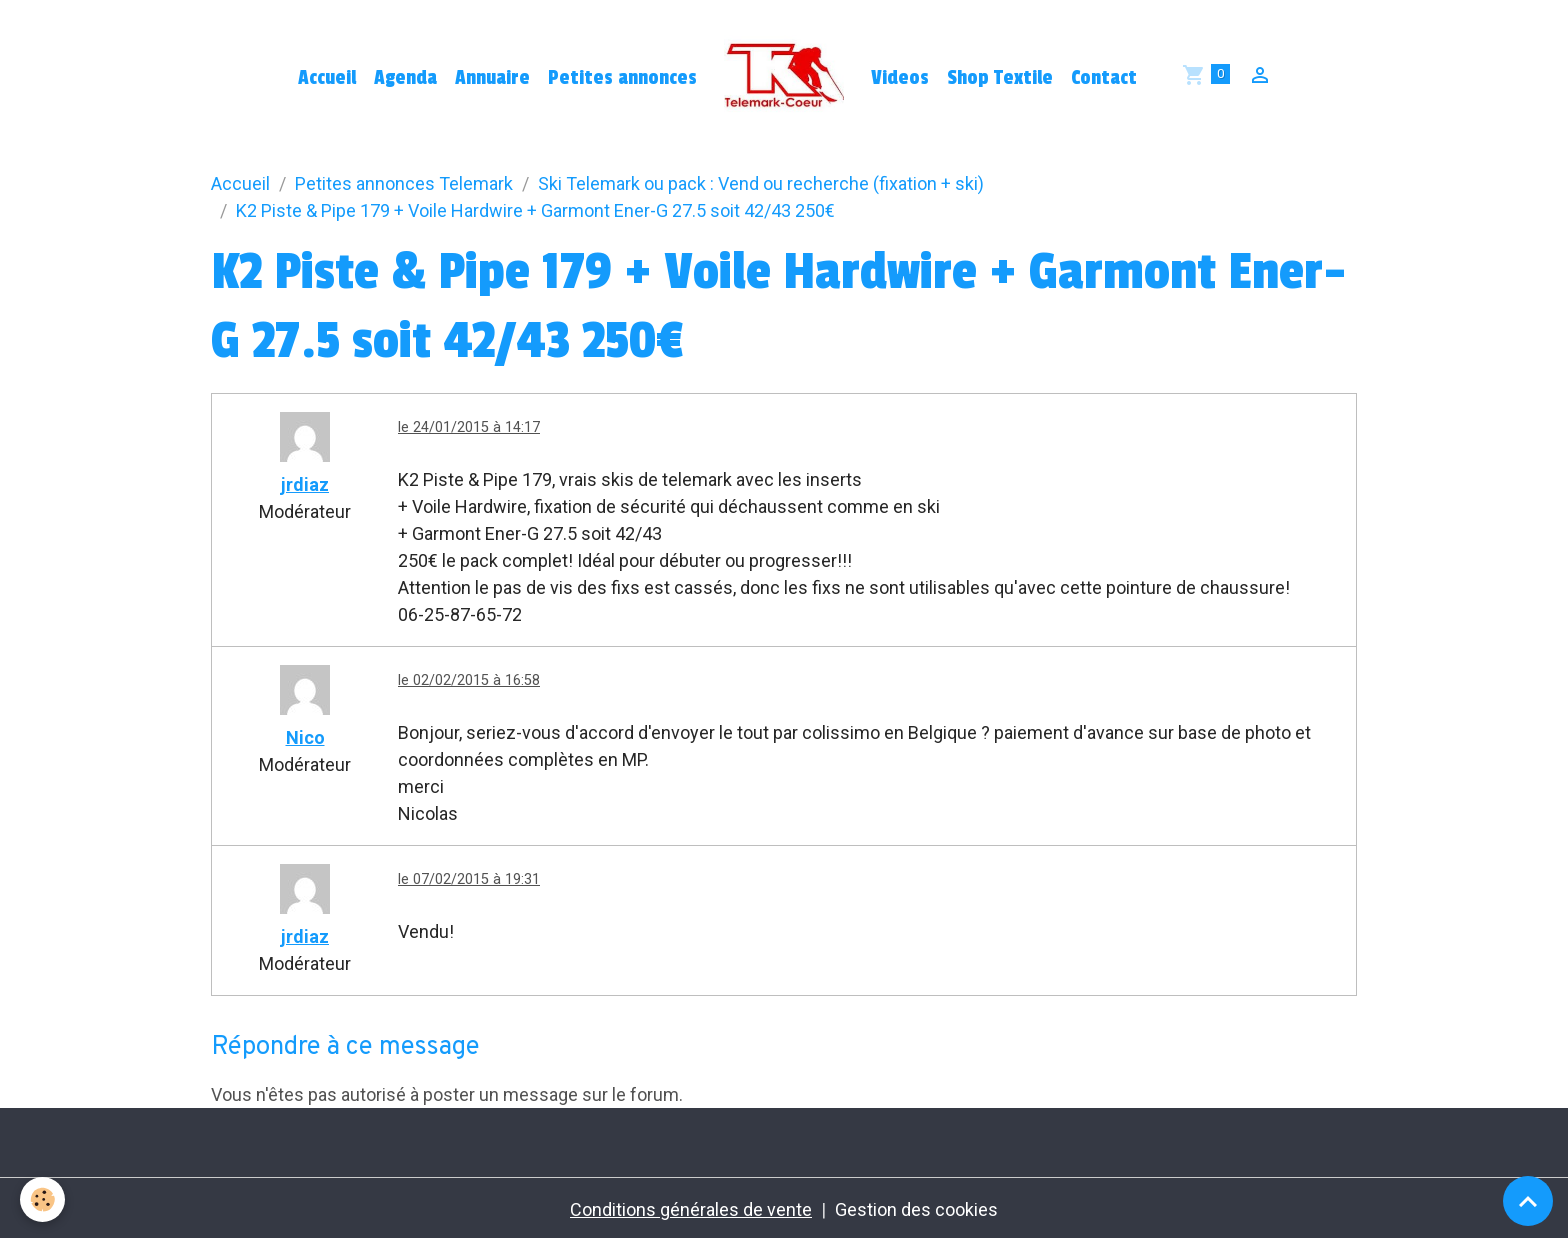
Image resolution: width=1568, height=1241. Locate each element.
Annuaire (492, 78)
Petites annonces (622, 78)
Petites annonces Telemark (404, 183)
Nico (305, 737)
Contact (1104, 78)
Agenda (405, 78)
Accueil (327, 78)
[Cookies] (42, 1199)
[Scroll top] (1528, 1201)
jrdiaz (305, 484)
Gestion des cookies (916, 1209)
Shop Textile (1000, 78)
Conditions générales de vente (691, 1209)
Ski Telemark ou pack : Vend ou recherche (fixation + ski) (761, 183)
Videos (900, 78)
